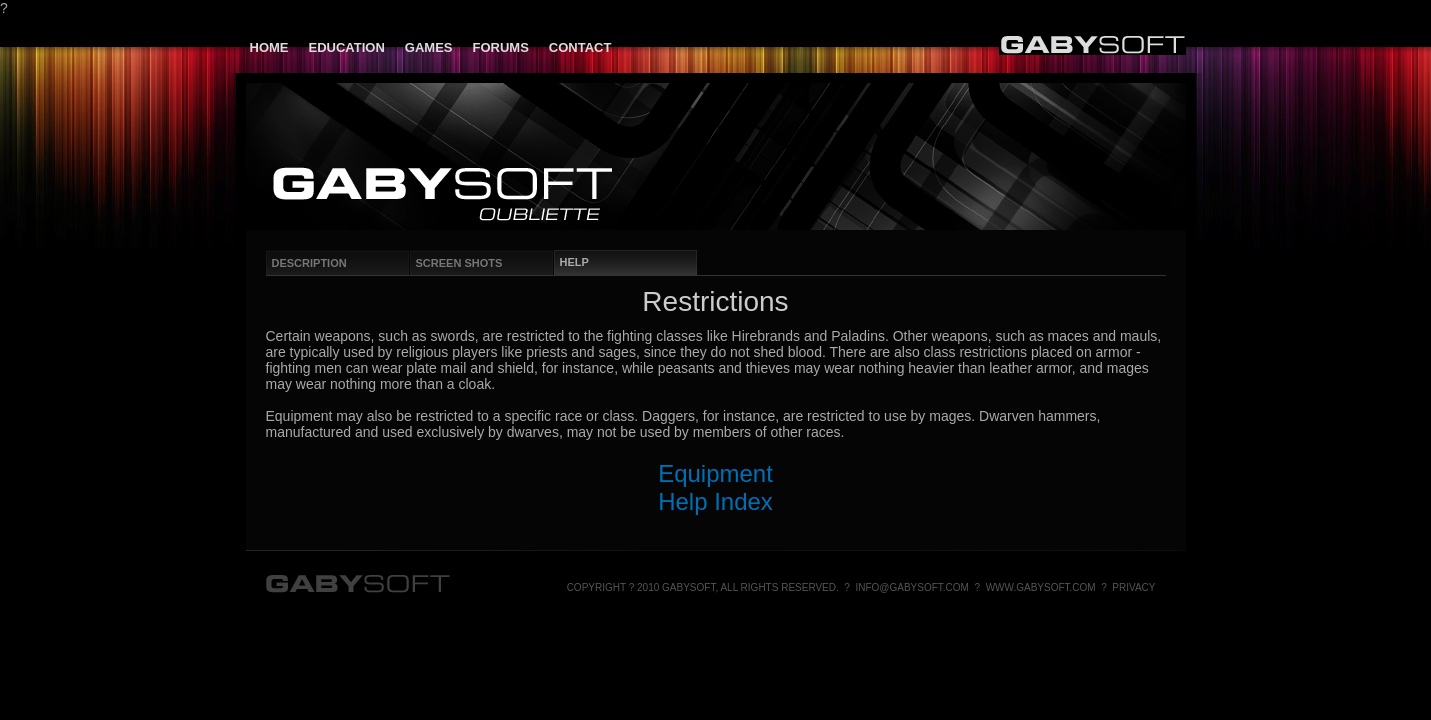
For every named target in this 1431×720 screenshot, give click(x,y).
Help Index (715, 501)
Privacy (1133, 587)
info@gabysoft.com (912, 587)
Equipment (715, 473)
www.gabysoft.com (1041, 587)
